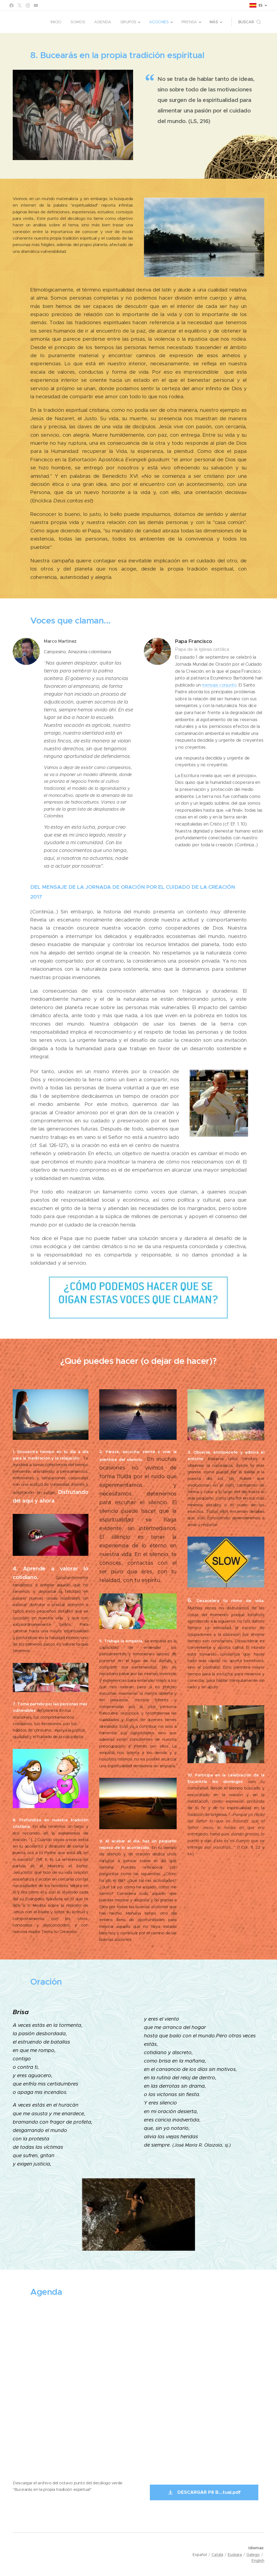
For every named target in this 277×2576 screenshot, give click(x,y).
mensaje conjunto (219, 684)
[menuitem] (56, 22)
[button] (250, 22)
